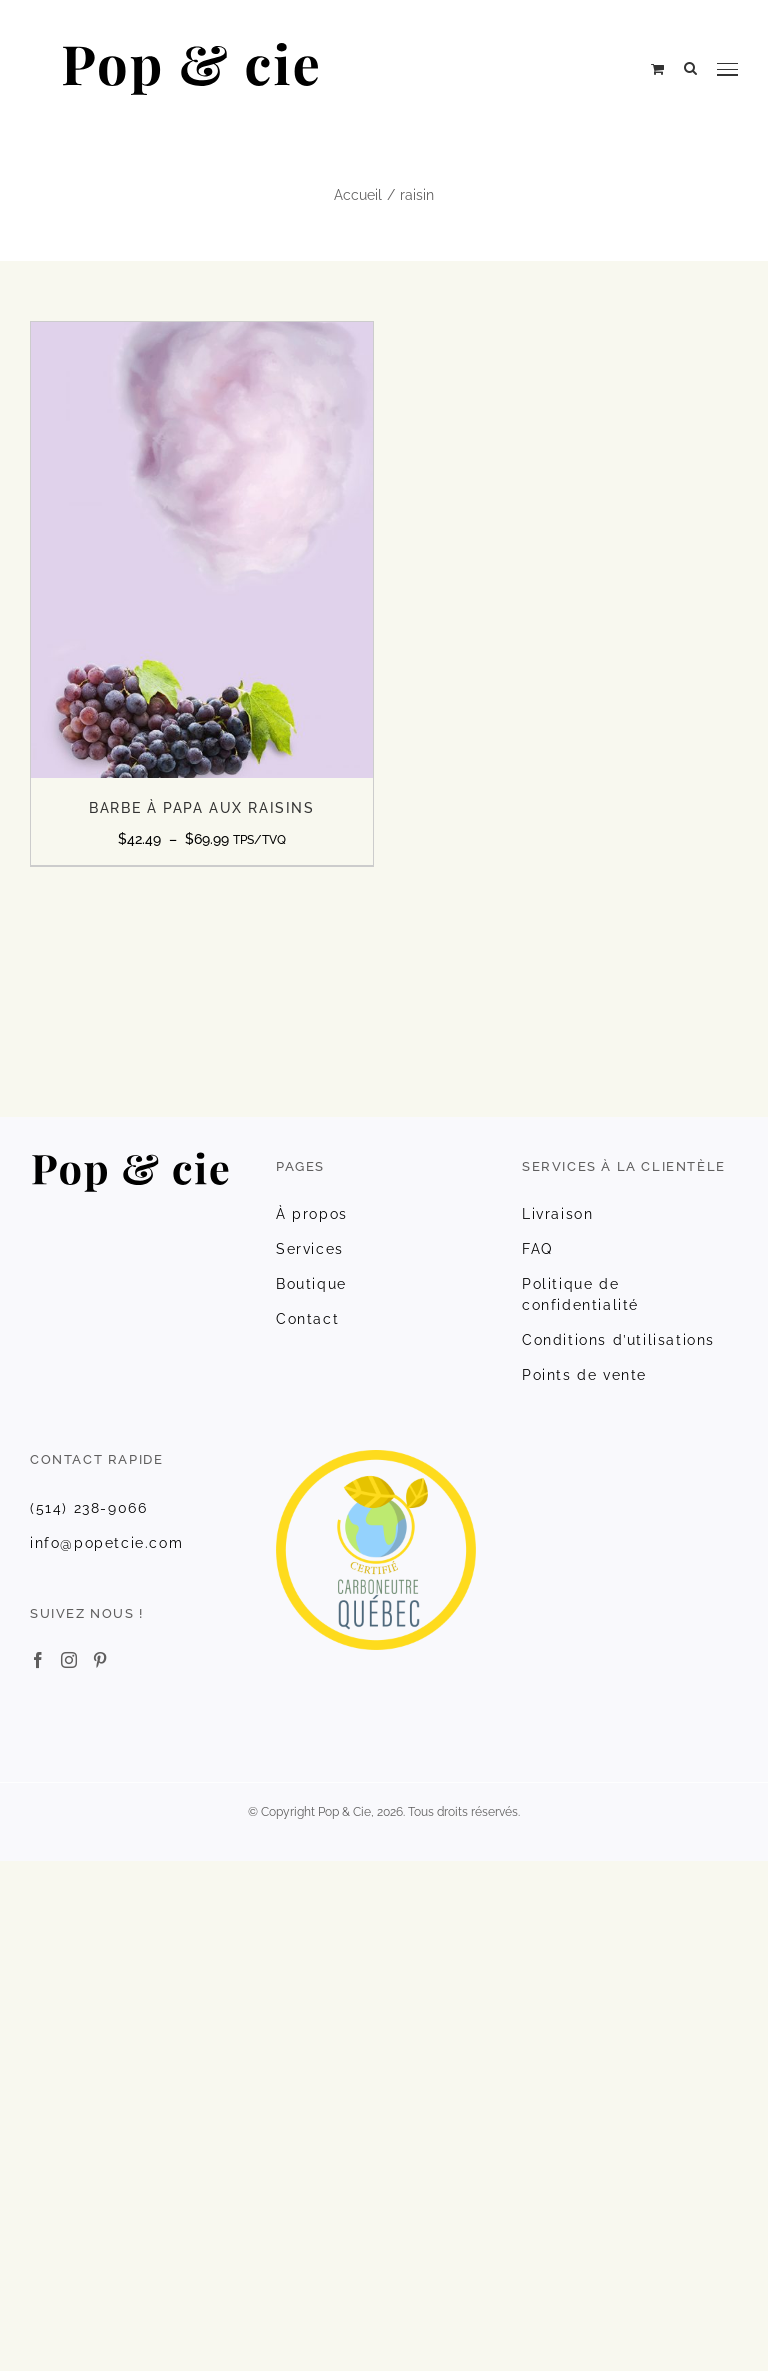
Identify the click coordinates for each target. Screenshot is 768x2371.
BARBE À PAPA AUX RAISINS (201, 808)
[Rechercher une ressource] (690, 68)
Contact (307, 1319)
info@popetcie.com (106, 1543)
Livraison (557, 1214)
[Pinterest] (100, 1660)
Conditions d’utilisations (618, 1340)
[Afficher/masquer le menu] (727, 69)
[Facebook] (38, 1660)
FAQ (537, 1249)
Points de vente (584, 1375)
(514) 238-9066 (88, 1508)
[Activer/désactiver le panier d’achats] (657, 69)
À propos (312, 1214)
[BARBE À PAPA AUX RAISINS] (202, 332)
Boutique (311, 1284)
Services (310, 1249)
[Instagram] (69, 1660)
